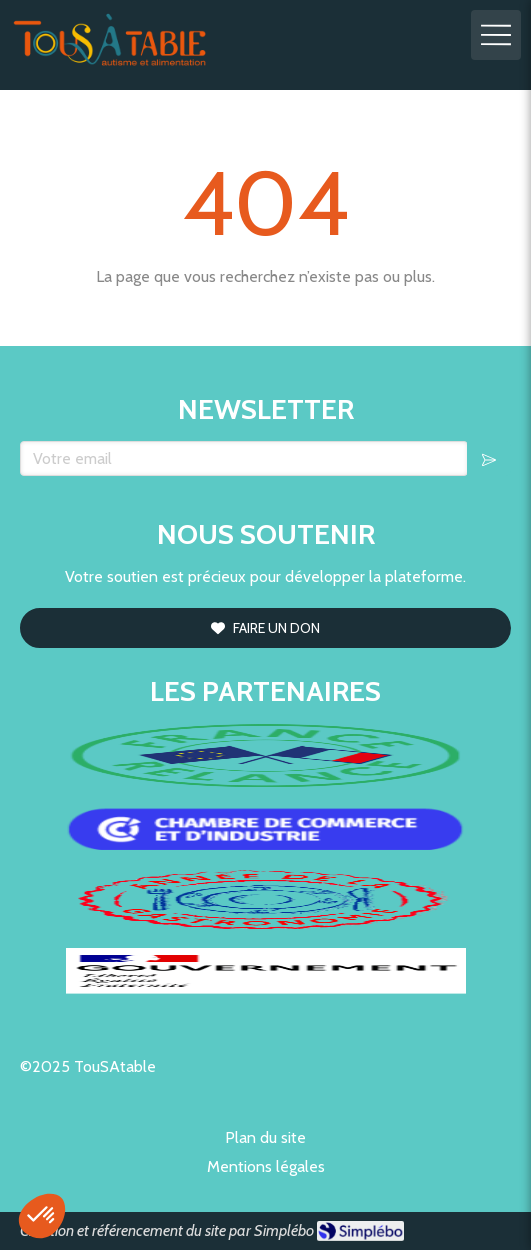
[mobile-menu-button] (496, 35)
